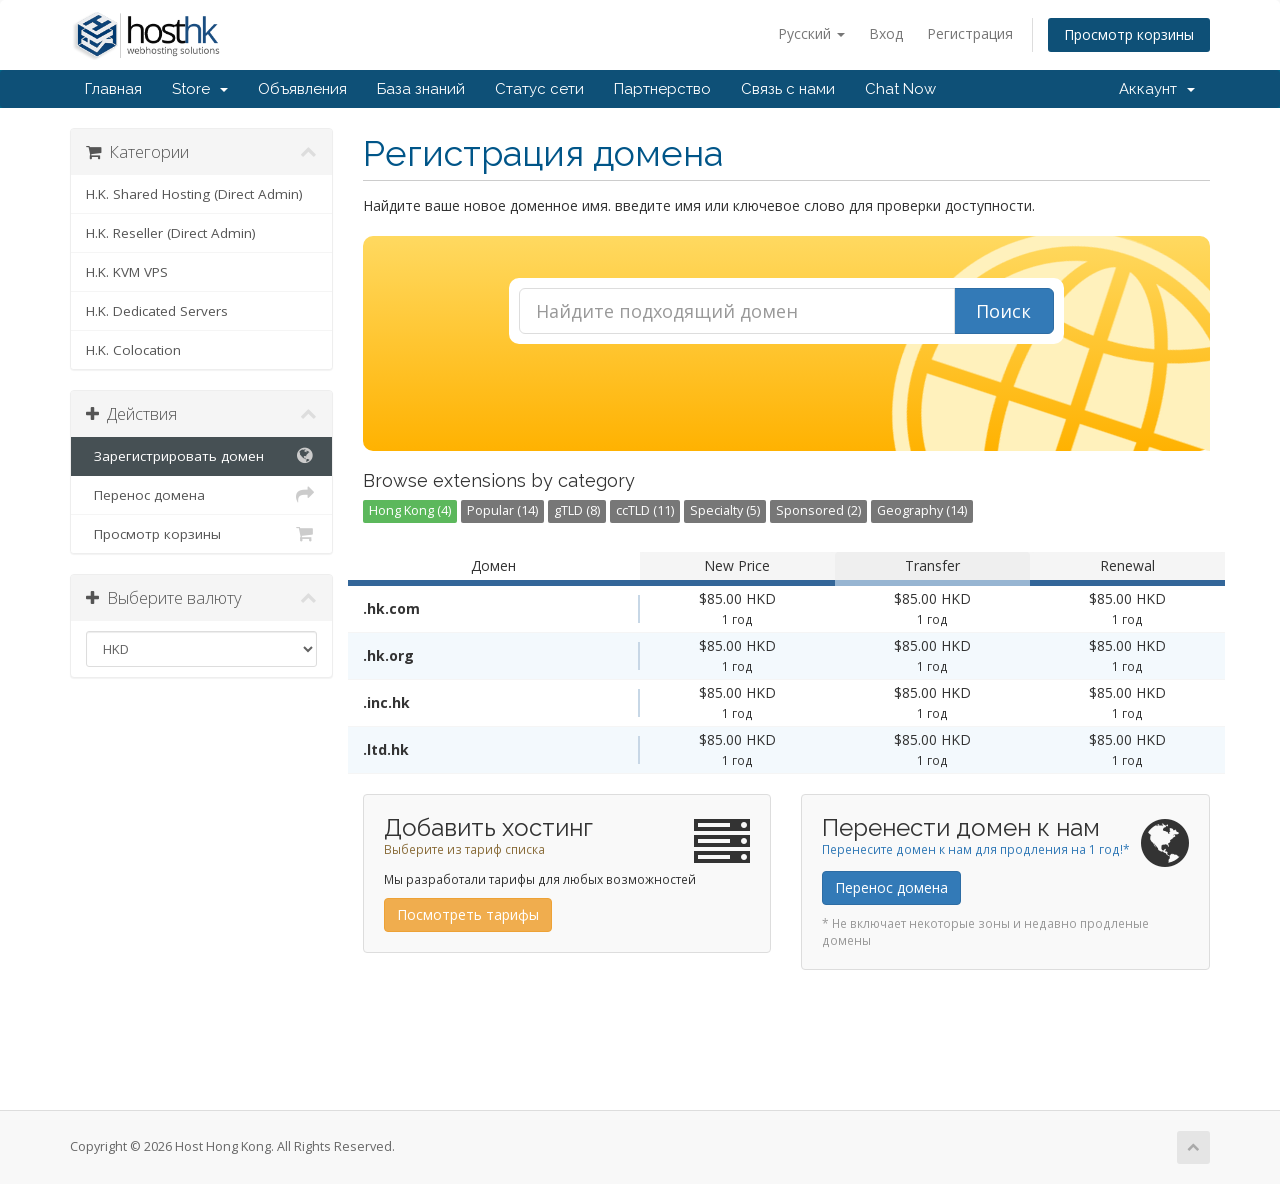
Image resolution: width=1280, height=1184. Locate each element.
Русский (811, 33)
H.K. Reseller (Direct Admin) (171, 233)
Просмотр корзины (1129, 34)
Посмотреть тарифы (468, 914)
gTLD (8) (577, 510)
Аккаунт (1157, 89)
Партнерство (662, 89)
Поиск (1003, 311)
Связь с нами (788, 89)
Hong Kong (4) (410, 510)
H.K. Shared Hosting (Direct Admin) (194, 194)
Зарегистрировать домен (201, 456)
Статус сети (539, 89)
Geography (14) (922, 510)
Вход (886, 33)
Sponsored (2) (818, 510)
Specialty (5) (725, 510)
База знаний (421, 89)
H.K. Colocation (133, 350)
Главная (113, 89)
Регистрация (970, 33)
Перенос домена (201, 495)
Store (200, 89)
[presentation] (786, 398)
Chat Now (900, 89)
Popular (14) (502, 510)
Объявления (302, 89)
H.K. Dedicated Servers (157, 311)
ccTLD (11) (645, 510)
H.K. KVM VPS (127, 272)
